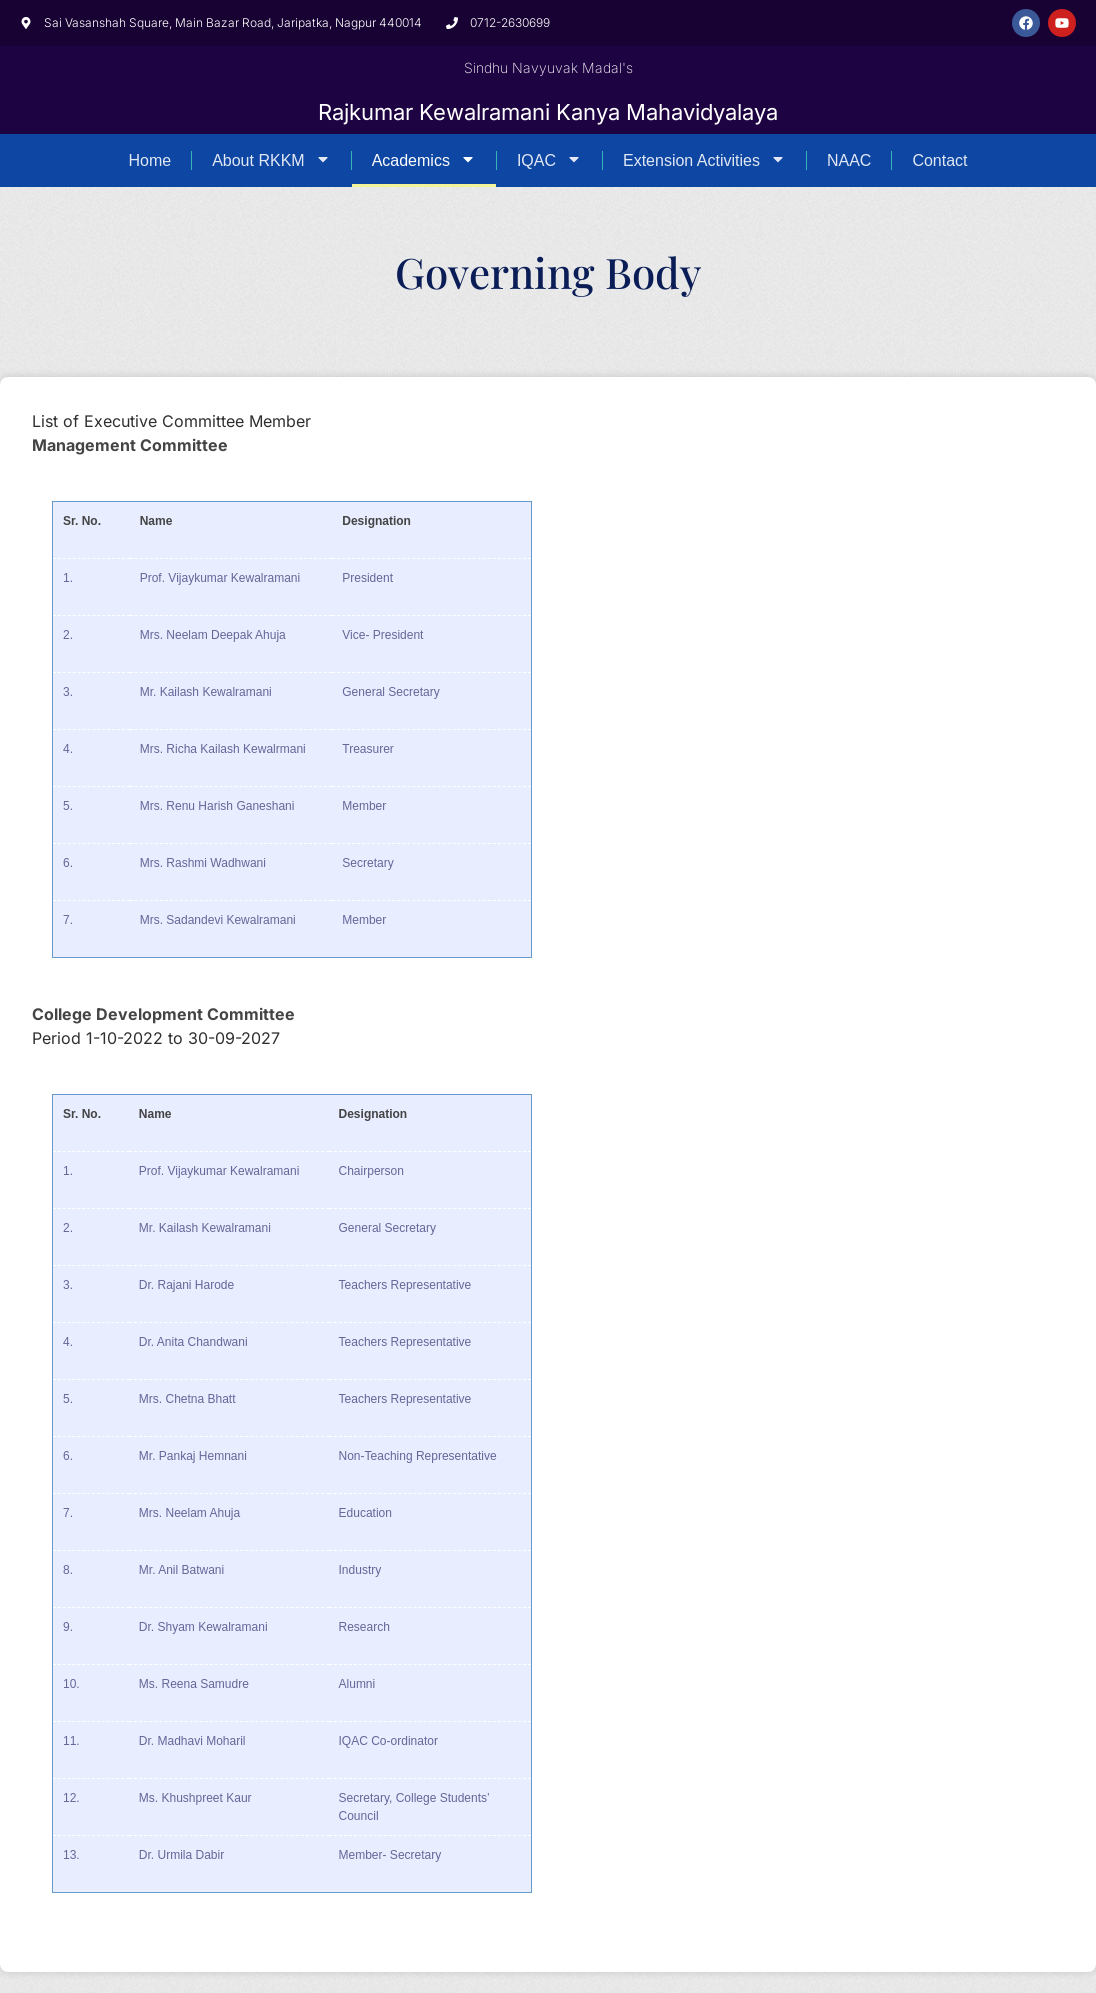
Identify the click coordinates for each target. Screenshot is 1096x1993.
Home (149, 160)
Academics (424, 160)
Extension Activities (704, 160)
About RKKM (271, 160)
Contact (939, 160)
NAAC (849, 160)
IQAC (549, 160)
